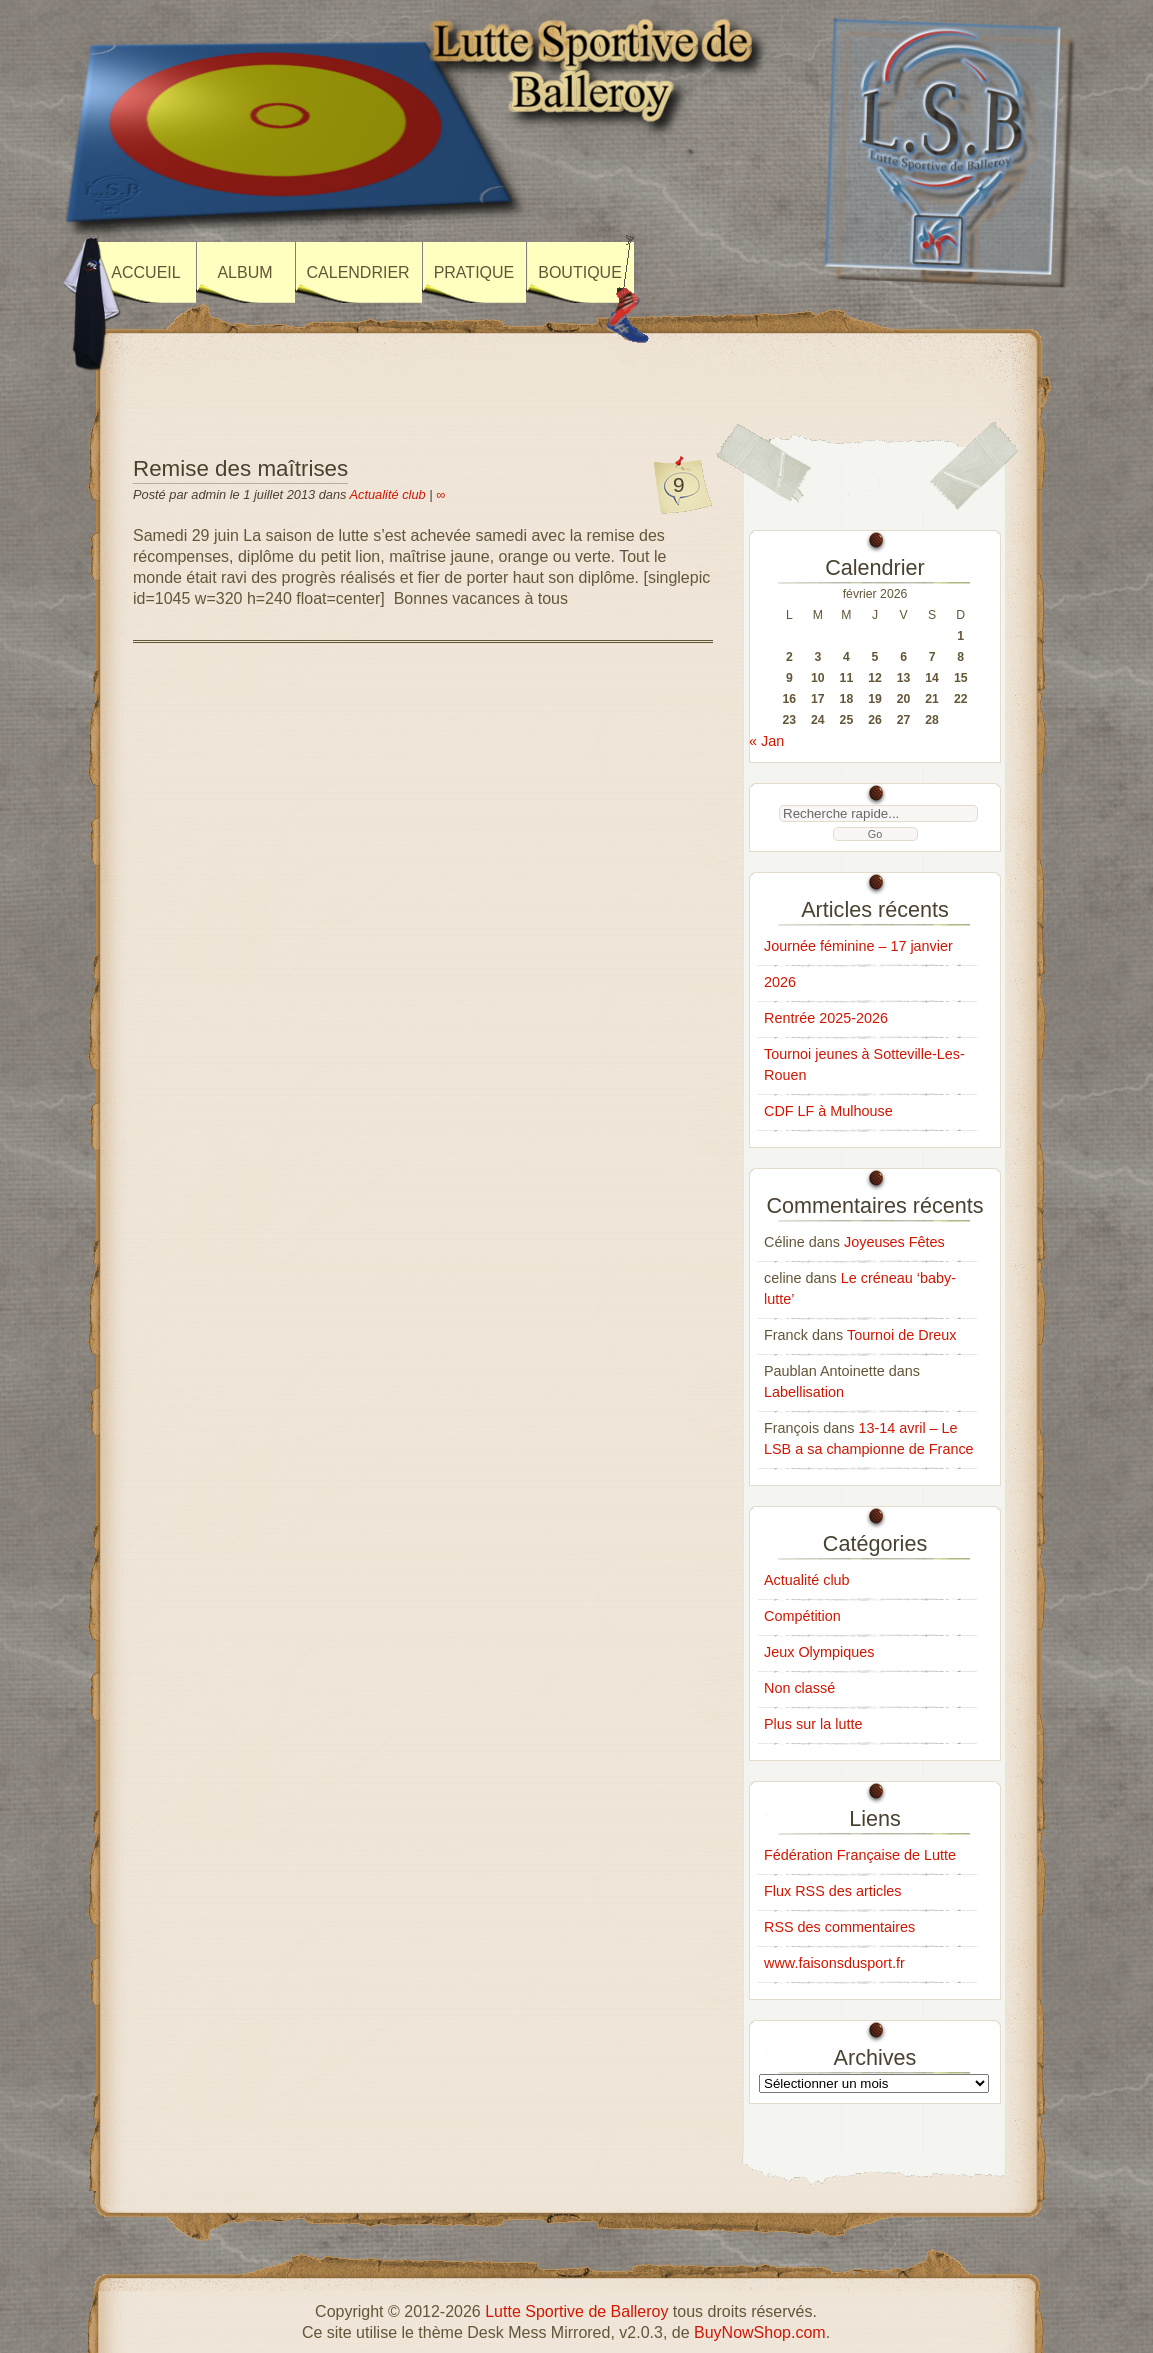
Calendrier (358, 272)
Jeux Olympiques (819, 1652)
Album (244, 272)
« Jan (766, 741)
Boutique (580, 272)
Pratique (474, 272)
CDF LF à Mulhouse (828, 1111)
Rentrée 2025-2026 (826, 1018)
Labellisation (804, 1392)
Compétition (802, 1616)
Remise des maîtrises (240, 468)
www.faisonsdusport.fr (834, 1963)
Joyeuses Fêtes (894, 1242)
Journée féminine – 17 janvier (858, 946)
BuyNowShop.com (760, 2332)
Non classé (799, 1688)
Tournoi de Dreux (902, 1335)
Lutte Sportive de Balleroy (576, 2311)
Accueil (145, 272)
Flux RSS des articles (833, 1891)
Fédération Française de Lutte (860, 1855)
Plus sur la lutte (813, 1724)
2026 (780, 982)
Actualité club (388, 494)
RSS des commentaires (839, 1927)
